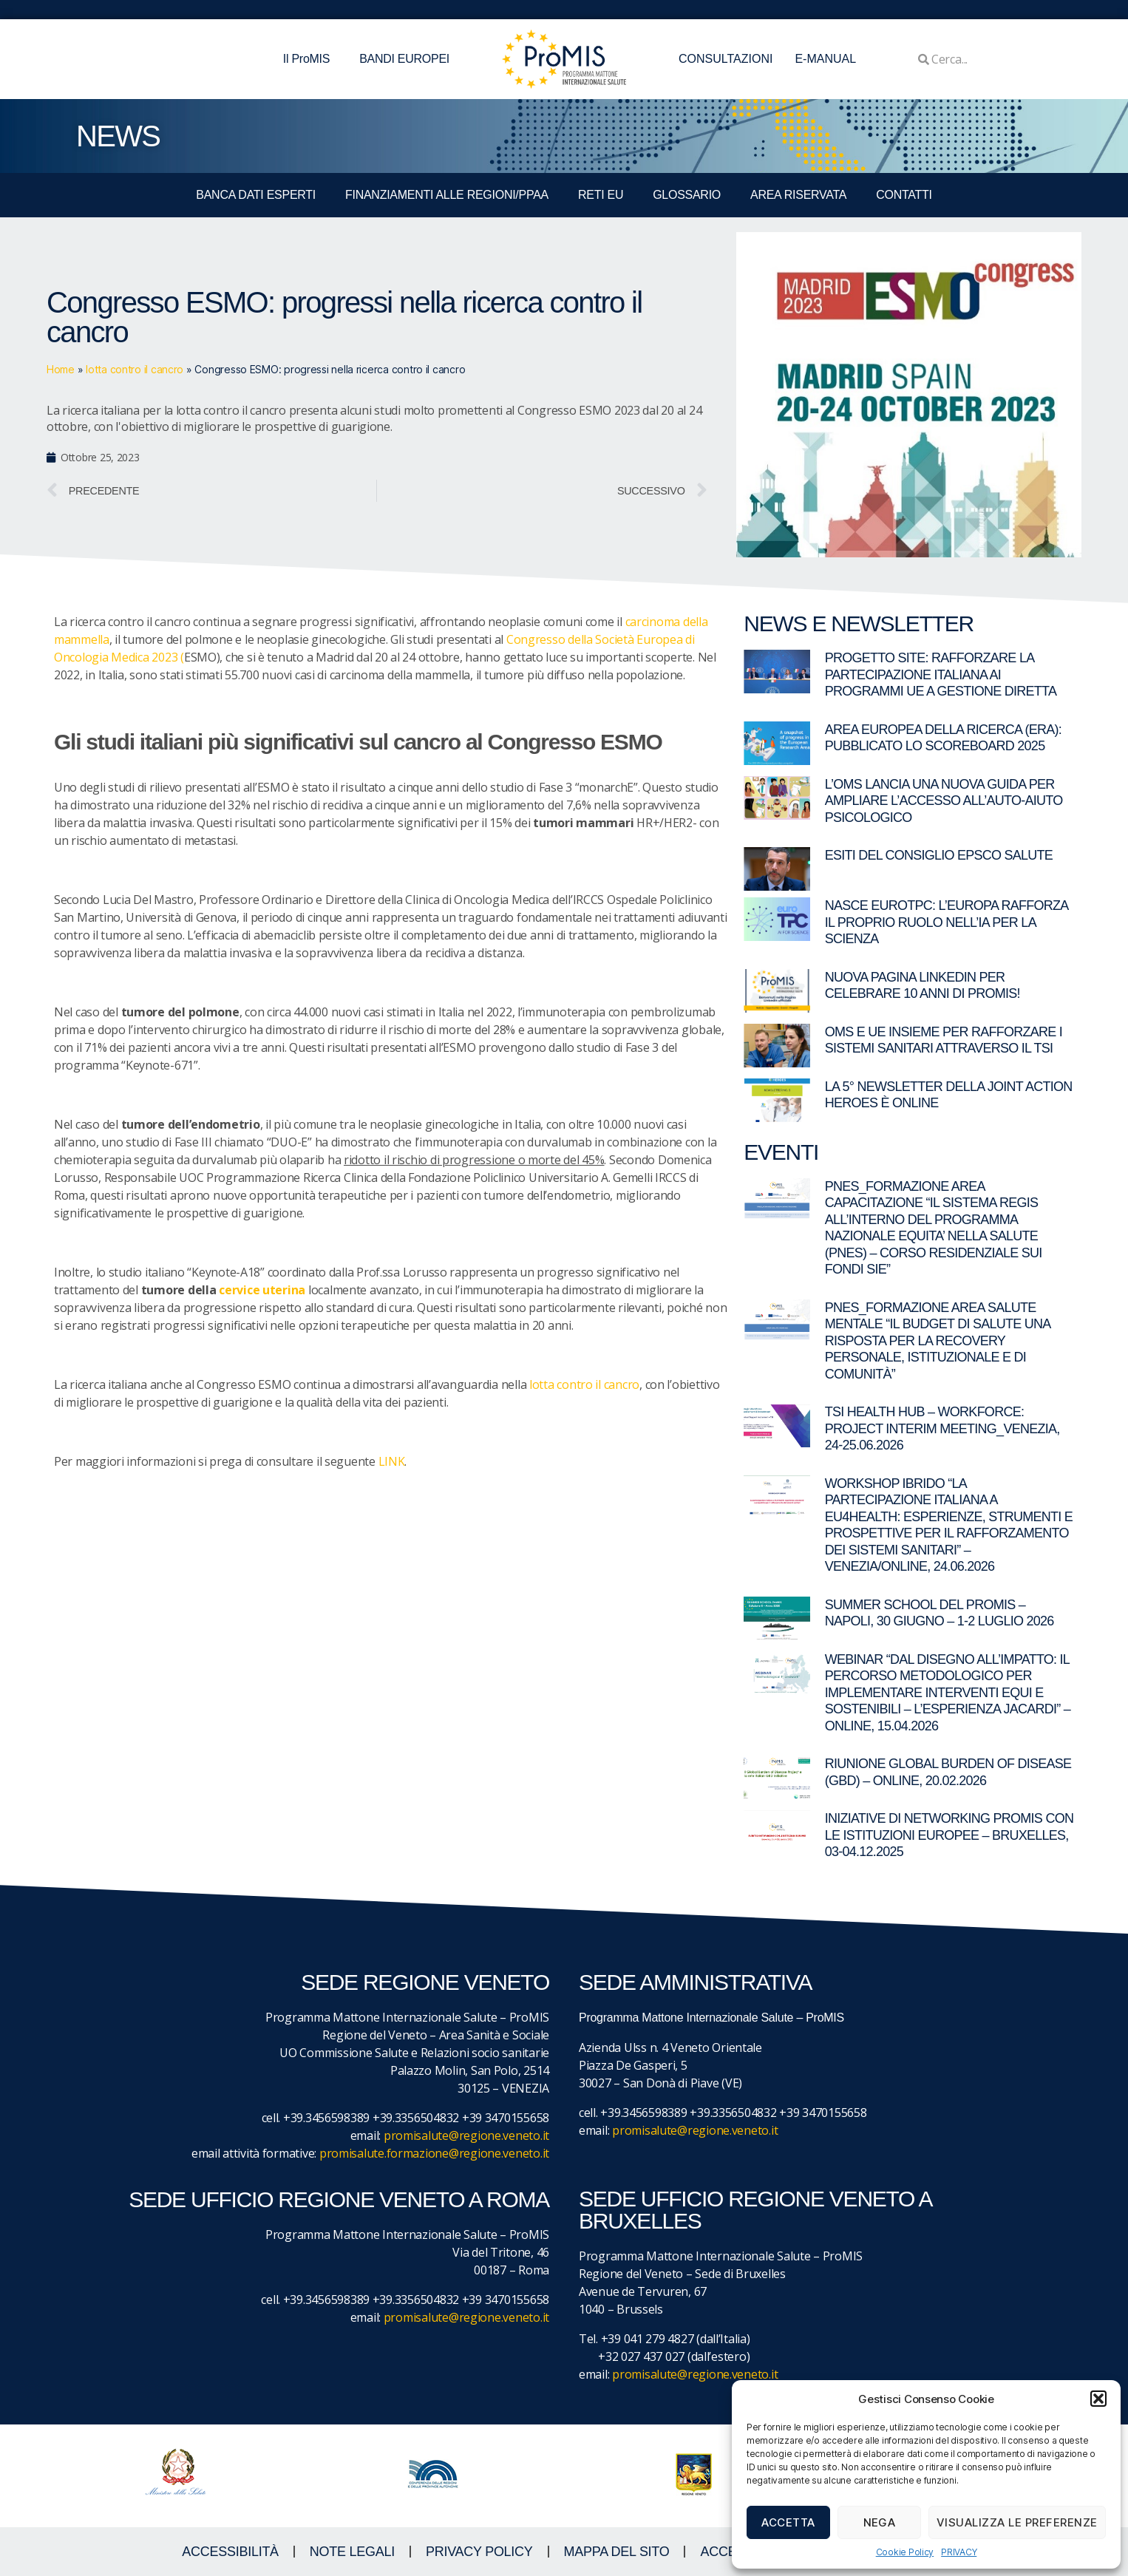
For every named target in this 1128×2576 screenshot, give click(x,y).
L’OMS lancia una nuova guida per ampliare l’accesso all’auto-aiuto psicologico (944, 801)
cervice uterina (262, 1290)
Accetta (788, 2522)
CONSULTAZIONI (725, 58)
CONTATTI (903, 194)
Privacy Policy (479, 2551)
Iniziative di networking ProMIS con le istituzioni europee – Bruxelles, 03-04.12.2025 (949, 1835)
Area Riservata (798, 194)
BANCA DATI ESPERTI (256, 194)
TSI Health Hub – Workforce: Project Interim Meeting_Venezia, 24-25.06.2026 (942, 1428)
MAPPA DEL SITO (617, 2551)
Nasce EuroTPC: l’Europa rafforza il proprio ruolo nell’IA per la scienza (946, 922)
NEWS (118, 136)
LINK (391, 1461)
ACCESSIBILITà (230, 2551)
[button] (1098, 2398)
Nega (879, 2522)
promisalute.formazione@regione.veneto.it (434, 2153)
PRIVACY (958, 2552)
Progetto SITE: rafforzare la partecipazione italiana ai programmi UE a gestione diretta (941, 674)
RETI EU (600, 194)
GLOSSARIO (687, 194)
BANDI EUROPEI (404, 58)
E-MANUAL (825, 58)
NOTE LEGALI (352, 2551)
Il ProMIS (310, 59)
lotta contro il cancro (134, 369)
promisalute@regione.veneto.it (466, 2135)
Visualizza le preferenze (1017, 2522)
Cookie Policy (905, 2552)
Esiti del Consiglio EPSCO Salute (939, 855)
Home (61, 369)
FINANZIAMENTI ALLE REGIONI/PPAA (446, 194)
